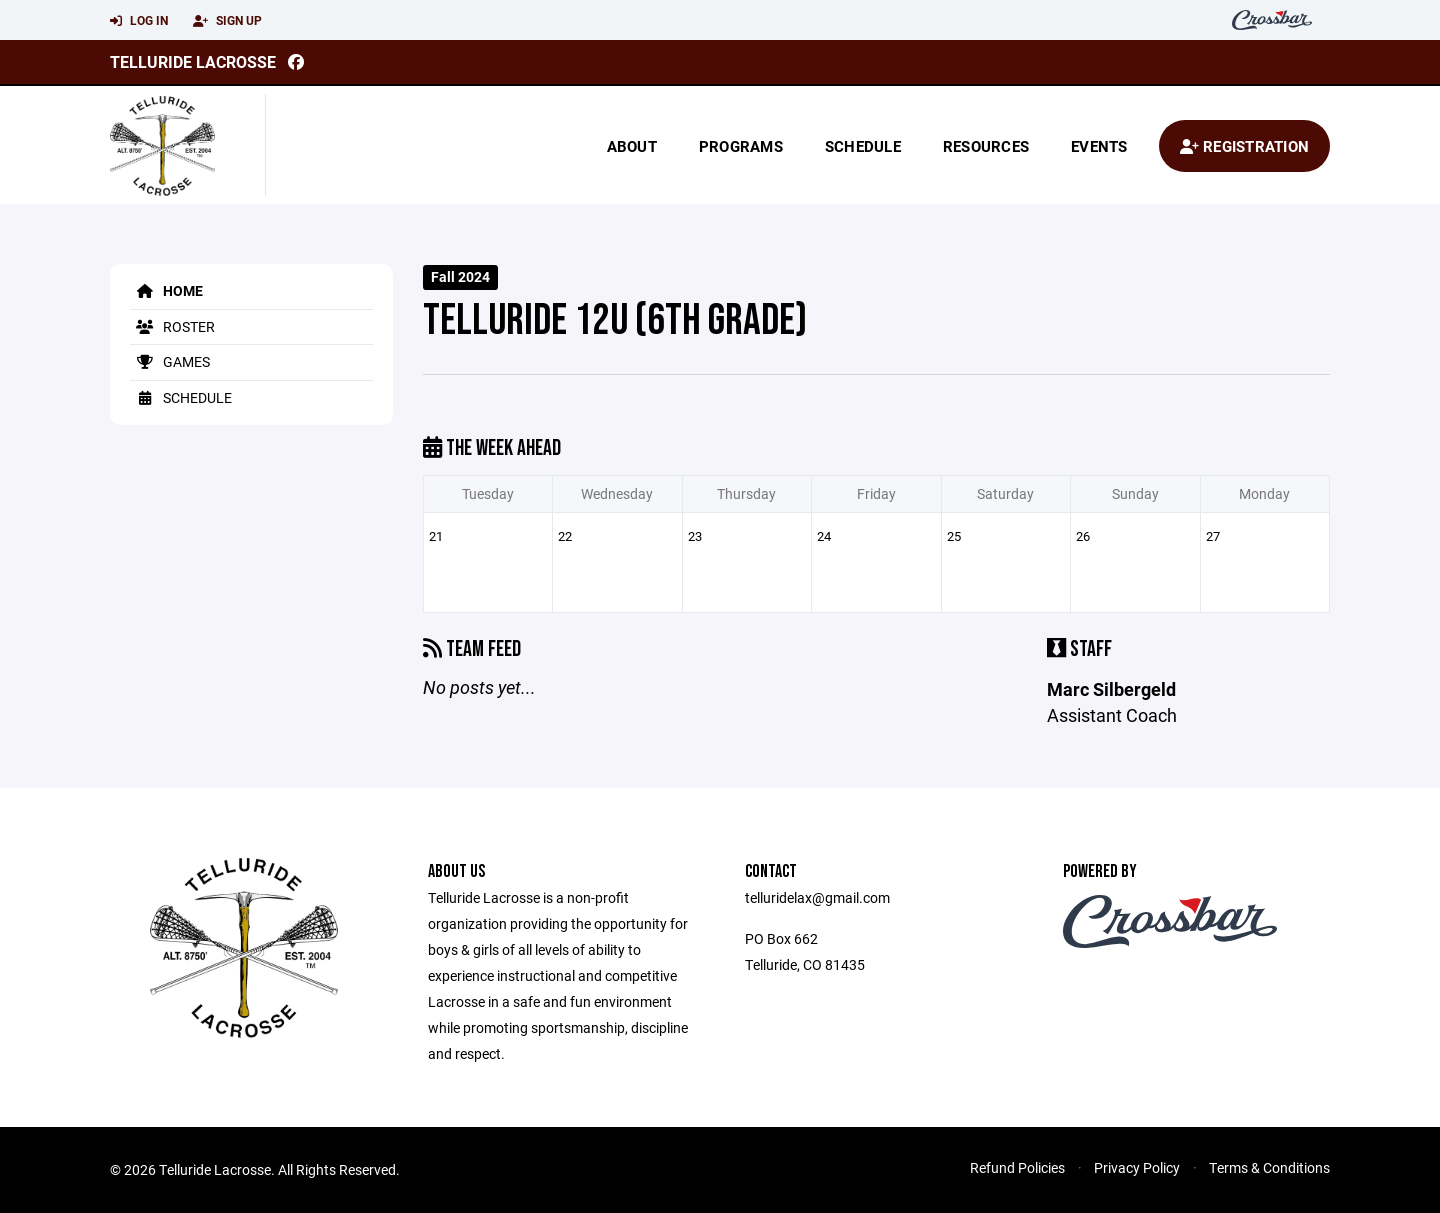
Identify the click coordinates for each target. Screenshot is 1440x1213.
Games (170, 361)
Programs (741, 146)
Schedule (863, 146)
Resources (986, 146)
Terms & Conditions (1269, 1167)
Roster (172, 326)
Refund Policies (1017, 1167)
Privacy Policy (1137, 1167)
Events (1099, 146)
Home (166, 290)
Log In (139, 21)
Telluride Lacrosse (193, 61)
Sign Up (227, 21)
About (632, 146)
